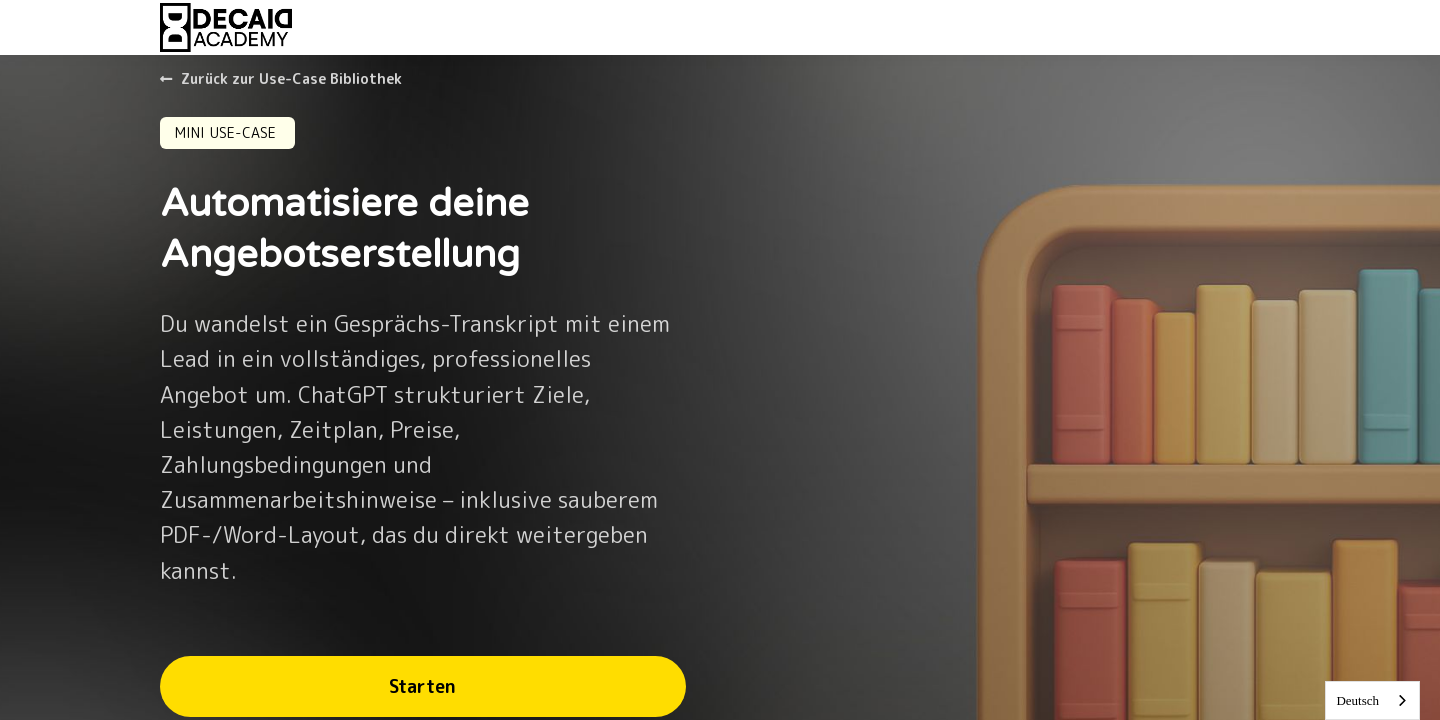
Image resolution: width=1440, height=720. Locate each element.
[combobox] (1372, 700)
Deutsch (1357, 700)
